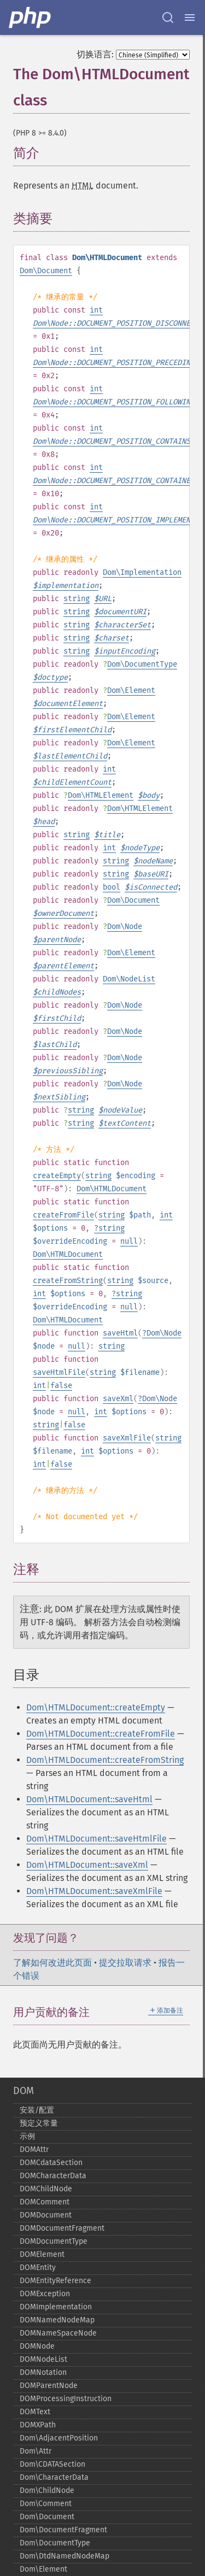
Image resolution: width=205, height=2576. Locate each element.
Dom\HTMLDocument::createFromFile (100, 1733)
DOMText (35, 2411)
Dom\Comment (46, 2503)
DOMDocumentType (53, 2241)
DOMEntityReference (55, 2280)
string (76, 598)
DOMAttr (34, 2149)
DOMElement (42, 2254)
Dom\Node (124, 926)
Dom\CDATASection (52, 2464)
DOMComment (44, 2202)
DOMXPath (38, 2425)
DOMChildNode (46, 2188)
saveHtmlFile (59, 1372)
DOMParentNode (49, 2385)
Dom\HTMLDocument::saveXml (87, 1865)
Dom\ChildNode (47, 2490)
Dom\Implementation (142, 572)
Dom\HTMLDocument (112, 1188)
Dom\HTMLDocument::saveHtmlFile (96, 1838)
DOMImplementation (56, 2307)
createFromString (68, 1280)
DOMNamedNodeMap (57, 2320)
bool (111, 887)
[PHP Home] (30, 17)
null (129, 1241)
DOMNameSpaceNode (58, 2333)
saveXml (118, 1398)
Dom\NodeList (129, 979)
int (96, 310)
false (61, 1385)
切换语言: (95, 54)
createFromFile (63, 1215)
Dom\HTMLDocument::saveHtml (89, 1799)
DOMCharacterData (53, 2175)
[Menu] (190, 17)
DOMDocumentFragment (62, 2228)
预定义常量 (39, 2123)
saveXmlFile (127, 1438)
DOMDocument (46, 2215)
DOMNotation (43, 2372)
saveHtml (120, 1333)
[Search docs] (168, 17)
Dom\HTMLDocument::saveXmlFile (94, 1891)
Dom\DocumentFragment (63, 2529)
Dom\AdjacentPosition (59, 2438)
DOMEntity (38, 2267)
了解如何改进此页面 (52, 1962)
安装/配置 (37, 2110)
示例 (27, 2136)
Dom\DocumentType (142, 664)
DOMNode (37, 2346)
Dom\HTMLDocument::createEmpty (95, 1707)
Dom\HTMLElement (100, 795)
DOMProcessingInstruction (66, 2398)
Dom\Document (46, 270)
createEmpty (57, 1175)
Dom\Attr (35, 2451)
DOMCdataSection (51, 2162)
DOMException (45, 2293)
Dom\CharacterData (54, 2477)
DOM (23, 2091)
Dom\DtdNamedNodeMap (64, 2556)
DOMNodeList (43, 2359)
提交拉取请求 (125, 1962)
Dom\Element (131, 690)
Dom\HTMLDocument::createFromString (105, 1760)
